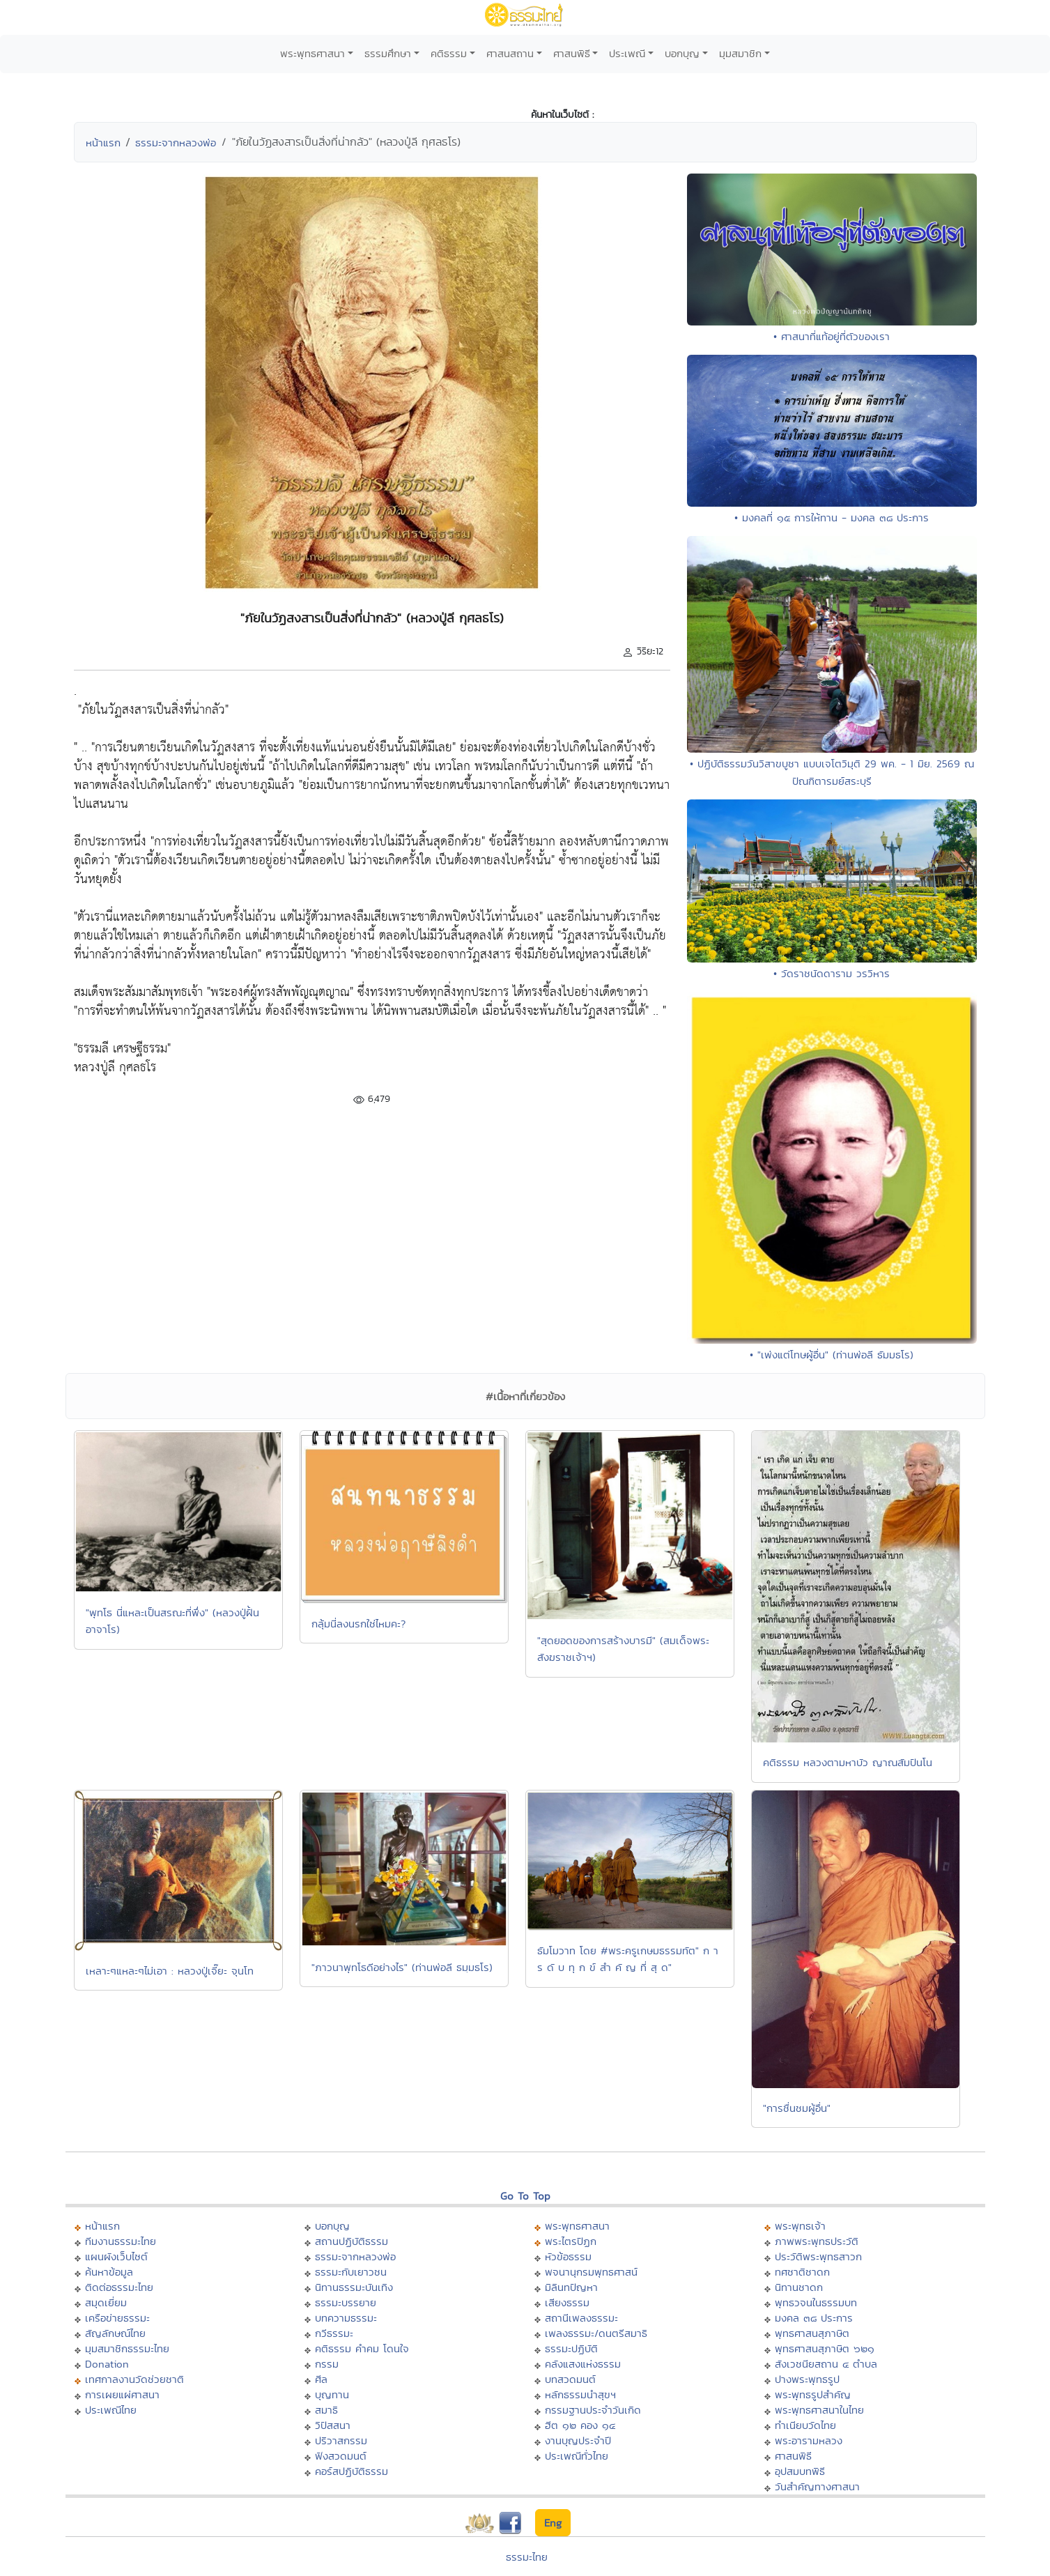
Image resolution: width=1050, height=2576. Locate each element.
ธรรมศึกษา (387, 53)
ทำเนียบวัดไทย (805, 2425)
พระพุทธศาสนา (312, 53)
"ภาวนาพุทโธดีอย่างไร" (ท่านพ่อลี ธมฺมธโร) (402, 1967)
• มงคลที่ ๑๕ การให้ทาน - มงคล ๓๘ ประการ (831, 517)
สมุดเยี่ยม (106, 2302)
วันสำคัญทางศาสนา (817, 2486)
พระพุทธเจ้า (800, 2225)
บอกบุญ (682, 53)
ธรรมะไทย (527, 2557)
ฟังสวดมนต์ (340, 2455)
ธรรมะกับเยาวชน (351, 2271)
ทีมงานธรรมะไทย (120, 2241)
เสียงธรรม (567, 2302)
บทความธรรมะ (346, 2317)
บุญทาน (332, 2394)
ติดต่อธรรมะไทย (119, 2287)
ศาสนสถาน (510, 53)
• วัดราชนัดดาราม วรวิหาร (831, 973)
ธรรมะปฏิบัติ (571, 2348)
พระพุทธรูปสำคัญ (813, 2394)
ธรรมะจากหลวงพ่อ (175, 142)
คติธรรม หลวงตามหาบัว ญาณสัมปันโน (847, 1762)
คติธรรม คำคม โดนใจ (362, 2348)
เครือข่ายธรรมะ (117, 2317)
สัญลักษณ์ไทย (115, 2333)
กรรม (327, 2363)
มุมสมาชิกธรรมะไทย (127, 2348)
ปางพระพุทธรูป (807, 2379)
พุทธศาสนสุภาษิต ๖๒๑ (824, 2348)
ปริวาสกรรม (341, 2440)
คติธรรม (449, 53)
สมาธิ (326, 2409)
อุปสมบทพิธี (800, 2471)
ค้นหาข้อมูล (109, 2271)
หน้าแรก (103, 142)
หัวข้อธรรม (568, 2256)
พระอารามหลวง (808, 2440)
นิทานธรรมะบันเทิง (354, 2287)
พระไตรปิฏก (570, 2241)
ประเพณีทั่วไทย (576, 2455)
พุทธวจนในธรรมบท (816, 2302)
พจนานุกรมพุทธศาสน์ (591, 2271)
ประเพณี (627, 53)
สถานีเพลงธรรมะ (581, 2317)
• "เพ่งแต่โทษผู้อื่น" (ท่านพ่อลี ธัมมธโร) (831, 1354)
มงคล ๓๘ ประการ (814, 2317)
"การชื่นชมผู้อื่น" (797, 2108)
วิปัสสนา (332, 2425)
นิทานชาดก (799, 2287)
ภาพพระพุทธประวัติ (816, 2241)
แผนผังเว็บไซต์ (116, 2256)
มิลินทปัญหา (571, 2287)
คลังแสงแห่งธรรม (583, 2363)
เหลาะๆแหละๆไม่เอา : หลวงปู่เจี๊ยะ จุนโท (170, 1970)
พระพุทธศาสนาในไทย (819, 2409)
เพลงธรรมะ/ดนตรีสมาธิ (596, 2333)
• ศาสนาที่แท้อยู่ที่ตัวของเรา (831, 336)
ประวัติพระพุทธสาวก (818, 2256)
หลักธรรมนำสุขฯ (580, 2394)
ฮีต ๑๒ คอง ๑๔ (580, 2425)
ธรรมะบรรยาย (345, 2302)
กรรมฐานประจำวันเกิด (593, 2409)
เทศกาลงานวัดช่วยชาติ (134, 2379)
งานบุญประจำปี (578, 2440)
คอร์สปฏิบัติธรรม (351, 2471)
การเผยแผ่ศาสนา (122, 2394)
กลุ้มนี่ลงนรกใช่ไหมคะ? (358, 1623)
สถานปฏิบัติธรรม (351, 2241)
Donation (107, 2363)
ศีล (321, 2379)
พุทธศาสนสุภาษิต (812, 2333)
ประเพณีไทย (111, 2409)
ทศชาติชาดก (802, 2271)
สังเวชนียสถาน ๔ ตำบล (826, 2363)
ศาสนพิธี (571, 53)
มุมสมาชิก (740, 53)
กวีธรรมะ (334, 2333)
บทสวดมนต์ (570, 2379)
